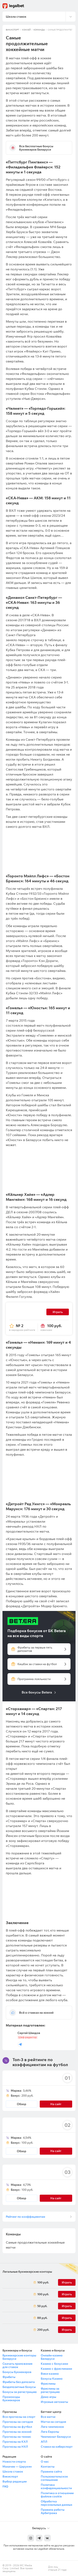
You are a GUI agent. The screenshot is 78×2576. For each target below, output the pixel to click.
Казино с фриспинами (56, 2369)
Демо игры (48, 2397)
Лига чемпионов (52, 2427)
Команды (39, 29)
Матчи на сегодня (53, 2422)
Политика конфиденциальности (56, 2486)
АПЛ (44, 2441)
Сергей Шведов (28, 2033)
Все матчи (48, 2417)
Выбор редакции (14, 2481)
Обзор (21, 2104)
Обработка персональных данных (56, 2503)
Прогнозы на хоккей (16, 2432)
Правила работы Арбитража (52, 2511)
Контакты (47, 2466)
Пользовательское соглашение (54, 2478)
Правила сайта (51, 2471)
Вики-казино (50, 2373)
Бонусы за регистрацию (19, 2392)
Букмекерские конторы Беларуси (19, 2357)
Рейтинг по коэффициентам (25, 2217)
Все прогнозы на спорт (18, 2417)
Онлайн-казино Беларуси (52, 2357)
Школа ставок (12, 2471)
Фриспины (48, 2383)
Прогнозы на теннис (16, 2437)
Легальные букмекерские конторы (27, 2271)
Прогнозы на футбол (17, 2427)
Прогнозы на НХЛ (15, 2446)
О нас (45, 2461)
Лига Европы (50, 2432)
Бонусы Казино (52, 2378)
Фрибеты (8, 2377)
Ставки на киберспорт (57, 2446)
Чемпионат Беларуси (56, 2437)
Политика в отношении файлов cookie (57, 2494)
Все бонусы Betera (39, 1692)
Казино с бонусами (54, 2364)
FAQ (5, 2486)
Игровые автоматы (54, 2402)
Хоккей (26, 29)
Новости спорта (14, 2461)
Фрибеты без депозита (18, 2382)
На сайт (55, 2104)
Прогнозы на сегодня (17, 2422)
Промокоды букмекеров (11, 2398)
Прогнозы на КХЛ (15, 2441)
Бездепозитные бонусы (19, 2387)
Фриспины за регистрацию (50, 2390)
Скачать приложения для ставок (17, 2365)
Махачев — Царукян (17, 2466)
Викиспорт (12, 29)
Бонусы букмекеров (16, 2372)
